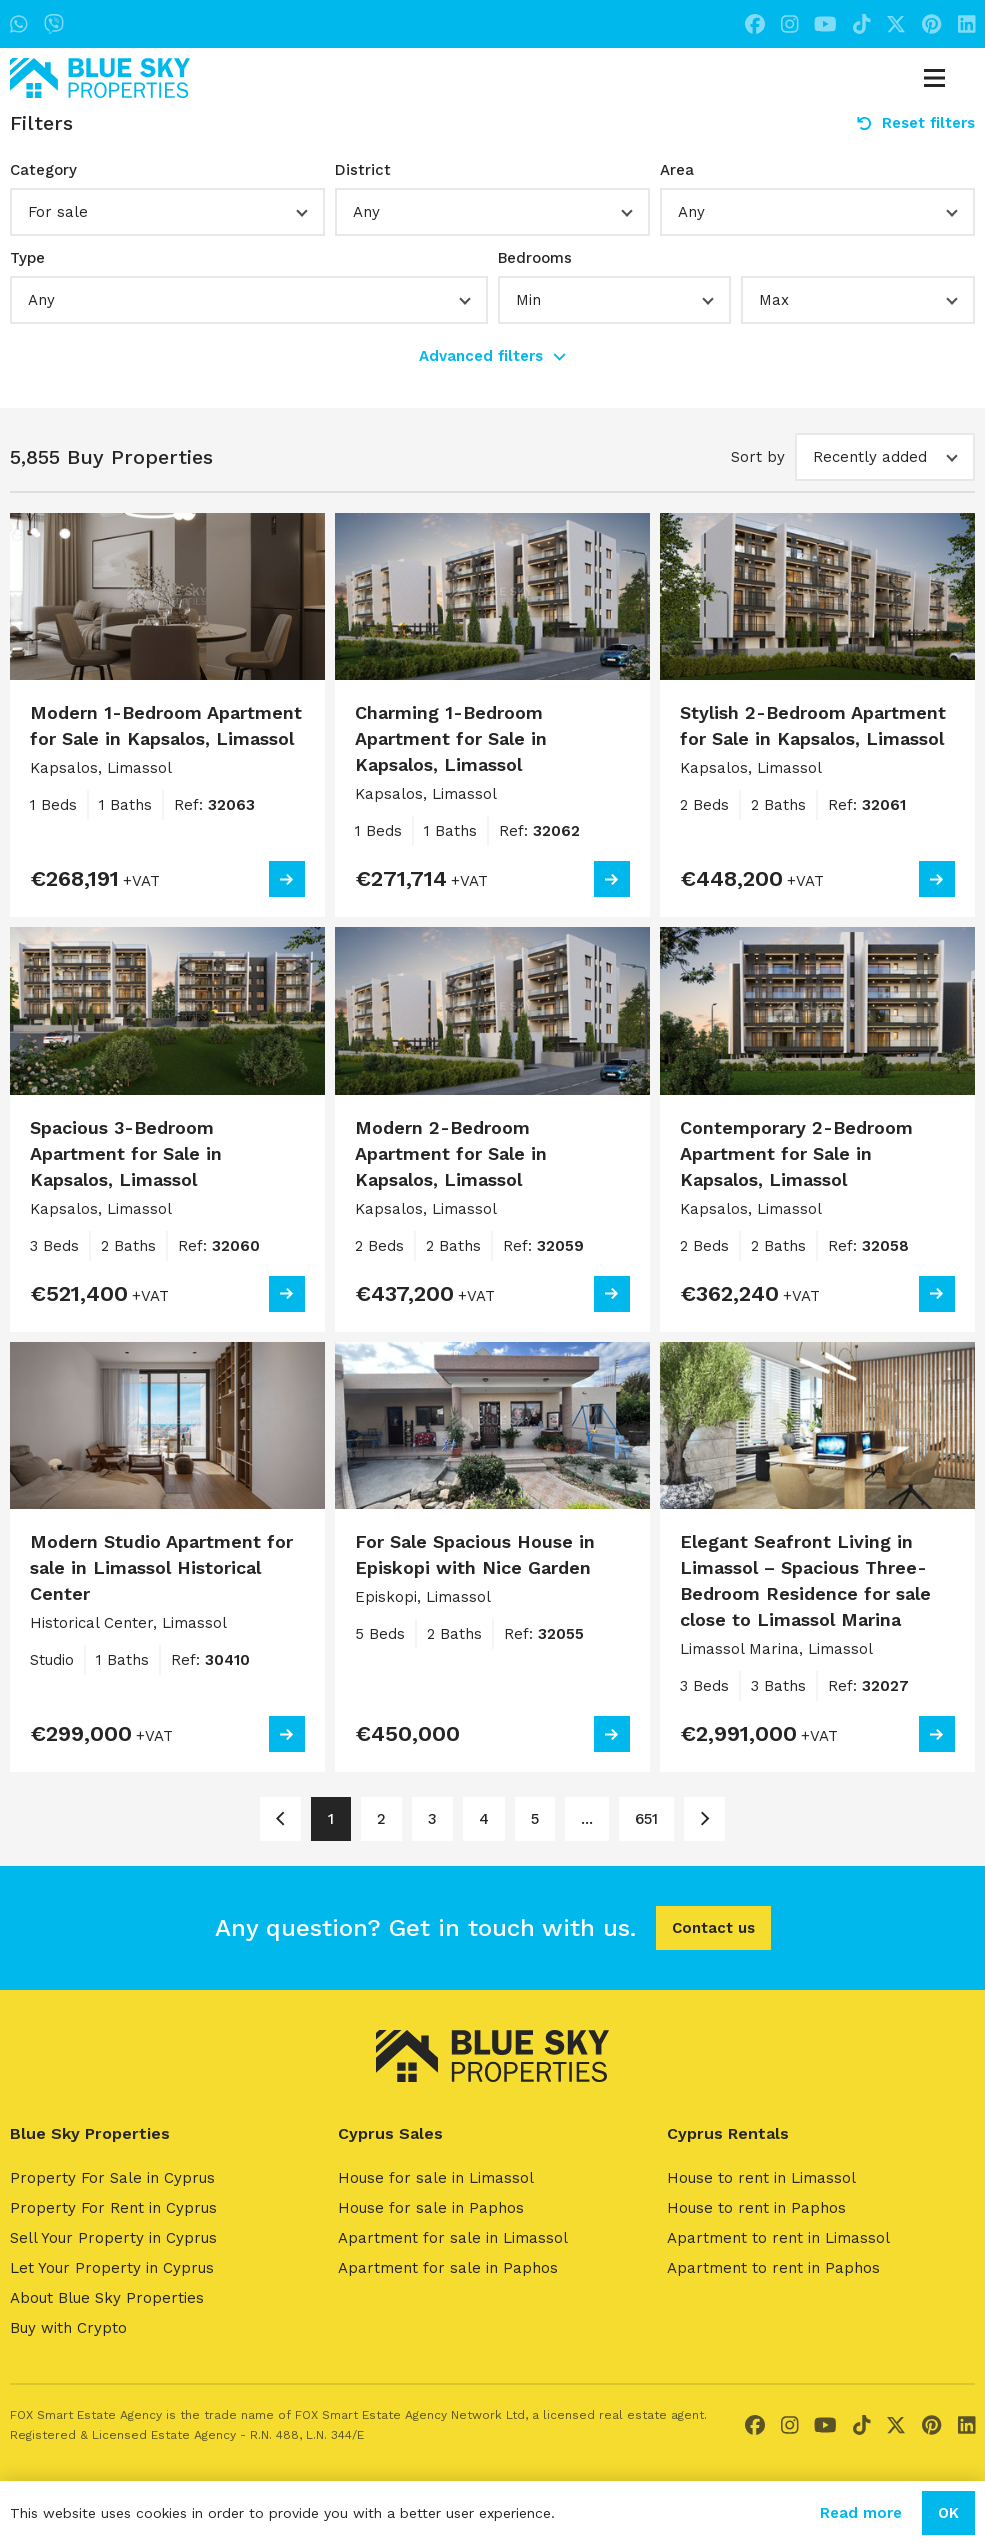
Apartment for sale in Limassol (453, 2238)
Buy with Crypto (68, 2328)
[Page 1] (280, 1819)
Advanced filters (492, 356)
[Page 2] (704, 1819)
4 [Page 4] (484, 1819)
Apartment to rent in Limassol (778, 2238)
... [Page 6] (587, 1819)
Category (43, 170)
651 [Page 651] (646, 1819)
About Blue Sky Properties (107, 2298)
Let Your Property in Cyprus (112, 2268)
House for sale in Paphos (431, 2208)
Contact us (713, 1928)
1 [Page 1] (331, 1819)
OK (948, 2513)
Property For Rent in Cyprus (113, 2208)
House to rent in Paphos (756, 2208)
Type (27, 258)
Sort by (758, 457)
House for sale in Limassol (436, 2178)
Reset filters (916, 123)
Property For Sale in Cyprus (112, 2178)
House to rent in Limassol (761, 2178)
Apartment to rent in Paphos (773, 2268)
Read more (861, 2513)
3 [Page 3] (432, 1819)
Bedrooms (535, 258)
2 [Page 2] (381, 1819)
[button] (167, 212)
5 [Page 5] (535, 1819)
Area (677, 170)
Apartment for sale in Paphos (448, 2268)
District (363, 170)
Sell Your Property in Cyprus (113, 2238)
